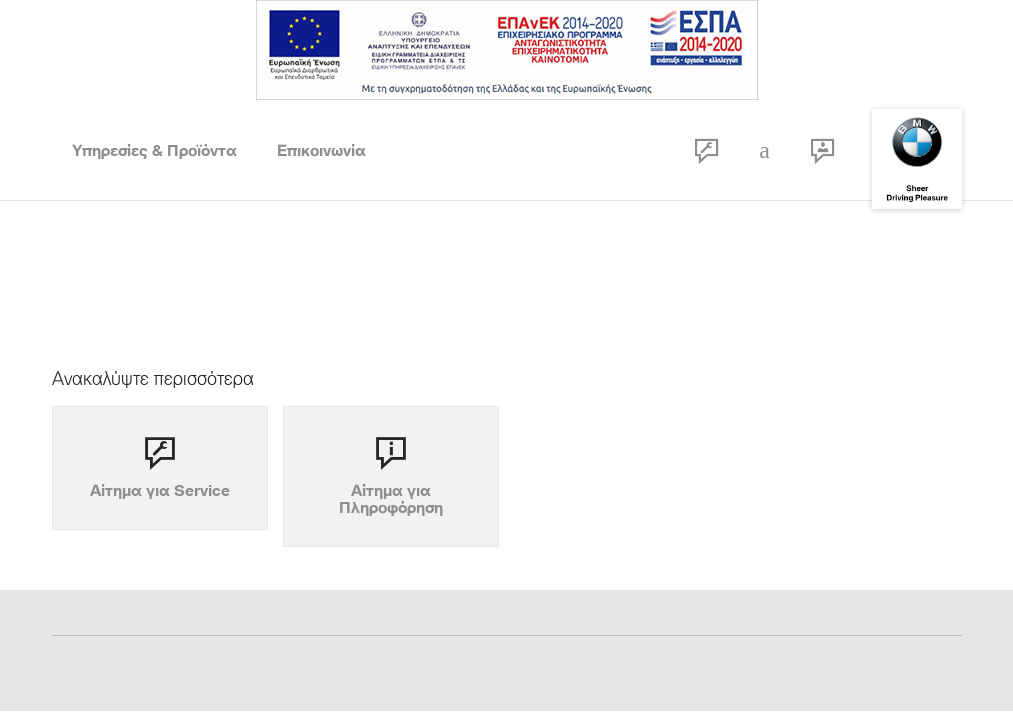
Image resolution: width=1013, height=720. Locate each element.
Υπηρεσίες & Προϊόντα (154, 150)
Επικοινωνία (321, 150)
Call (765, 150)
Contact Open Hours (823, 150)
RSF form (707, 150)
